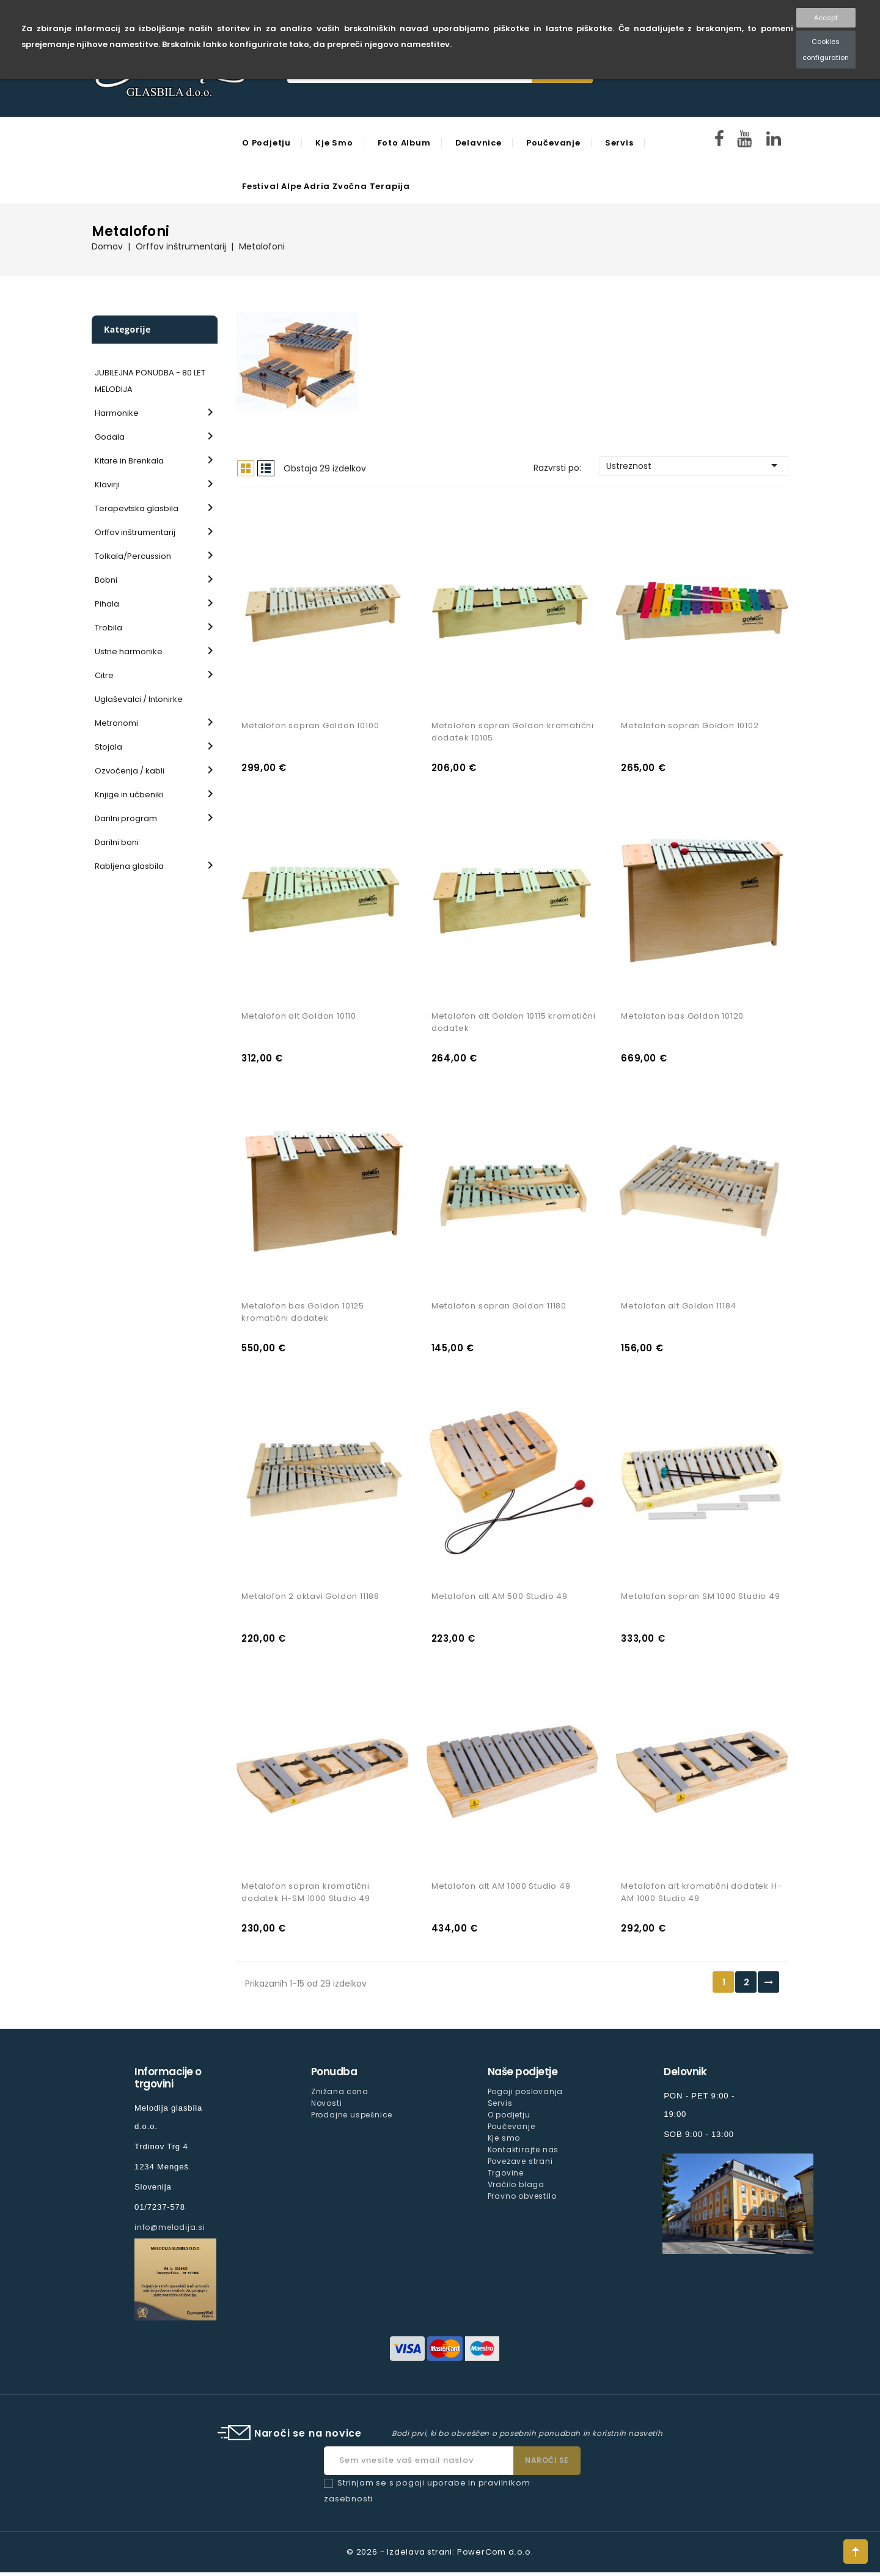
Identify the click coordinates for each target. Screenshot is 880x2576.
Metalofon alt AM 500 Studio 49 (499, 1599)
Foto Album (404, 143)
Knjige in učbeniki (129, 794)
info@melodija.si (169, 2231)
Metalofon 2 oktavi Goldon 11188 (310, 1599)
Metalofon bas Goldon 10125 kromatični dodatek (302, 1314)
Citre (104, 675)
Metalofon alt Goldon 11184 (678, 1308)
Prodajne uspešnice (351, 2118)
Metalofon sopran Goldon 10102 (689, 727)
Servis (619, 143)
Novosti (326, 2107)
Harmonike (117, 413)
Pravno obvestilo (522, 2199)
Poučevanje (553, 143)
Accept (826, 18)
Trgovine (506, 2176)
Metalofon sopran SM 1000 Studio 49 (700, 1599)
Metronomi (116, 723)
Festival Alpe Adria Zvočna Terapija (326, 186)
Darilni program (126, 818)
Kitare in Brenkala (129, 461)
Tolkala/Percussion (133, 556)
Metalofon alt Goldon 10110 (298, 1017)
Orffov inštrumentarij (135, 532)
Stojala (108, 747)
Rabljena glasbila (129, 866)
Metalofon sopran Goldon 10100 (310, 727)
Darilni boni (117, 842)
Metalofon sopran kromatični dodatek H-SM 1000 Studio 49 (305, 1896)
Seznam (266, 468)
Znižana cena (340, 2095)
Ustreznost (694, 465)
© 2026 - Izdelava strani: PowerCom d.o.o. (440, 2555)
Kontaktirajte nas (523, 2153)
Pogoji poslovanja (525, 2095)
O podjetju (266, 143)
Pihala (107, 604)
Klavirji (107, 484)
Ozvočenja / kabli (129, 771)
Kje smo (334, 143)
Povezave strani (520, 2165)
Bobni (106, 580)
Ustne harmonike (129, 651)
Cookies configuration (825, 49)
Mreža (246, 468)
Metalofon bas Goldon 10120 (682, 1017)
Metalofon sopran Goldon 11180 (498, 1308)
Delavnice (478, 143)
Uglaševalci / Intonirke (139, 699)
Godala (110, 437)
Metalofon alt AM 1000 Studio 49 (501, 1889)
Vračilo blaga (516, 2188)
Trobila (108, 627)
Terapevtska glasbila (136, 508)
